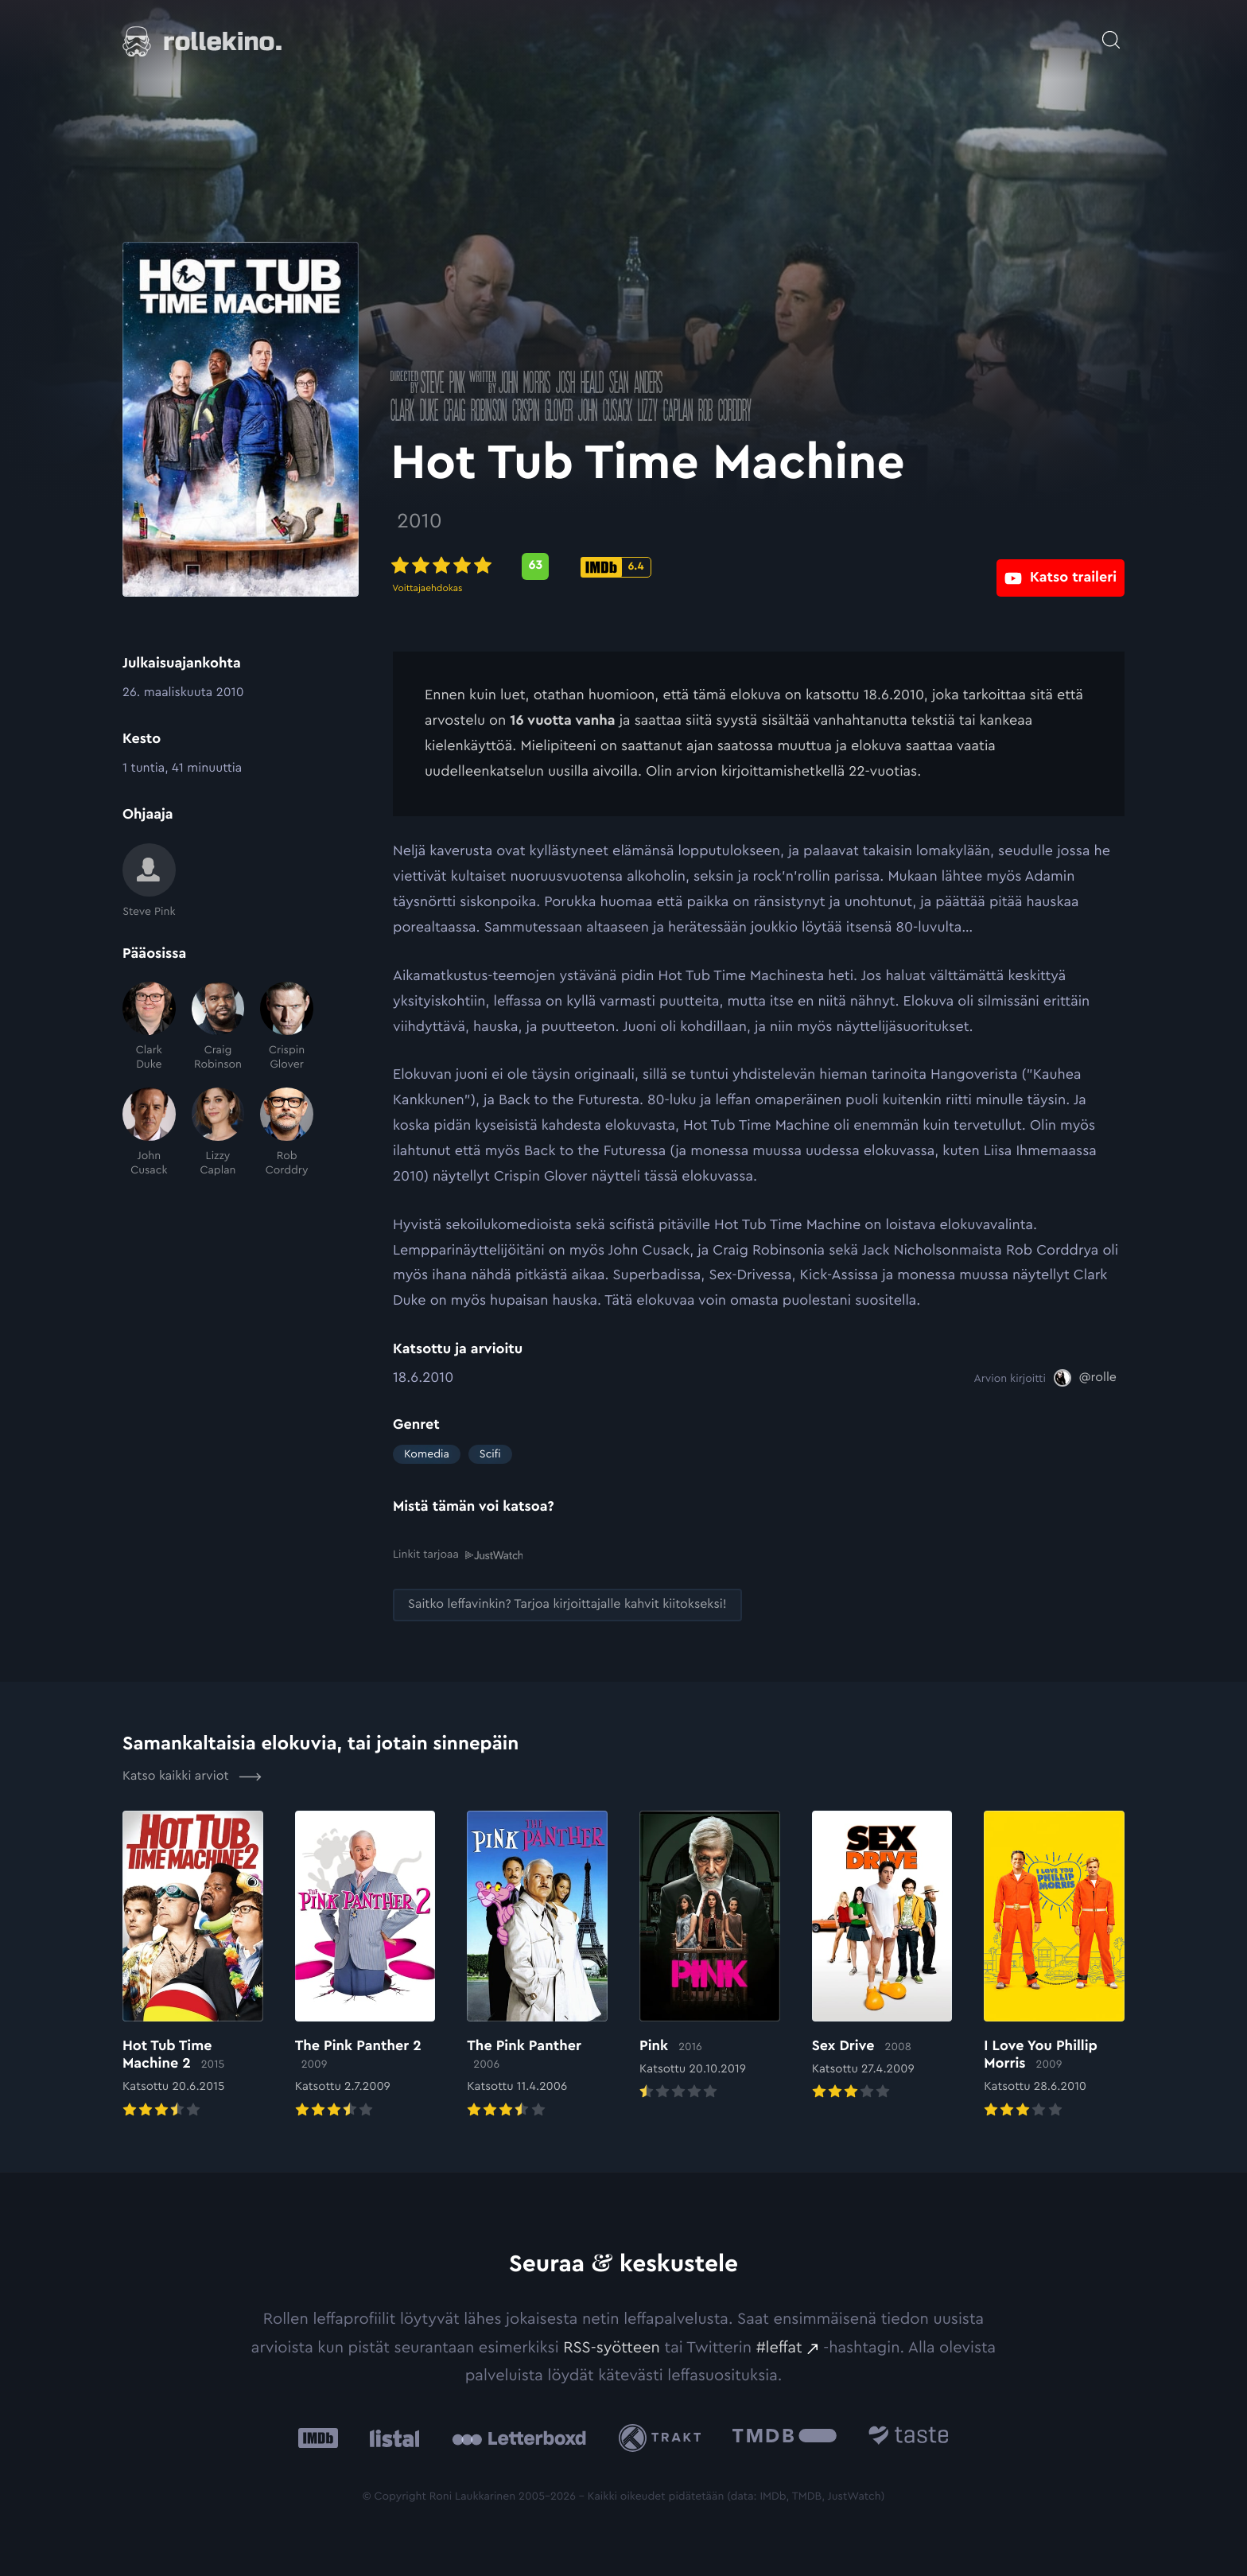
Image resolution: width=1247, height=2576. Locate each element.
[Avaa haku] (1111, 31)
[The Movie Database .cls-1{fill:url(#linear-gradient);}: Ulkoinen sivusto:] (785, 2436)
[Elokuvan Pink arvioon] (709, 1955)
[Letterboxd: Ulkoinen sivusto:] (519, 2436)
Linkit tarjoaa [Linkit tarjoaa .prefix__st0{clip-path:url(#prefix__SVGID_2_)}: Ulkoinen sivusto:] (457, 1554)
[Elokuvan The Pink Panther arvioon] (537, 1964)
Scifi (490, 1454)
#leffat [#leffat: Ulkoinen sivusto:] (779, 2346)
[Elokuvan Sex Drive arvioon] (882, 1955)
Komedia (426, 1454)
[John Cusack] (149, 1132)
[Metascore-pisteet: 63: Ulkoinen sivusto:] (537, 566)
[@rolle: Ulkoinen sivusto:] (1085, 1378)
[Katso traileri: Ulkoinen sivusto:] (1060, 566)
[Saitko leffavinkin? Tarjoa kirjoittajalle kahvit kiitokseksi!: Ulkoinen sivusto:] (567, 1603)
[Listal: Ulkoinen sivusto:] (391, 2436)
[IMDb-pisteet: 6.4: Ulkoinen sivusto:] (618, 567)
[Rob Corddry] (286, 1132)
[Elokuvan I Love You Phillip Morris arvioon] (1054, 1964)
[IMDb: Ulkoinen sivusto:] (318, 2436)
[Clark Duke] (149, 1027)
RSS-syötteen (611, 2346)
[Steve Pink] (149, 881)
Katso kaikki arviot (192, 1775)
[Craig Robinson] (218, 1027)
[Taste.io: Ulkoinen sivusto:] (909, 2436)
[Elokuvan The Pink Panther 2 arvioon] (365, 1964)
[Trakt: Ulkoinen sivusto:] (664, 2436)
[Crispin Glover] (286, 1027)
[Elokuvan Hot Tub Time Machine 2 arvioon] (192, 1964)
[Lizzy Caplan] (218, 1132)
